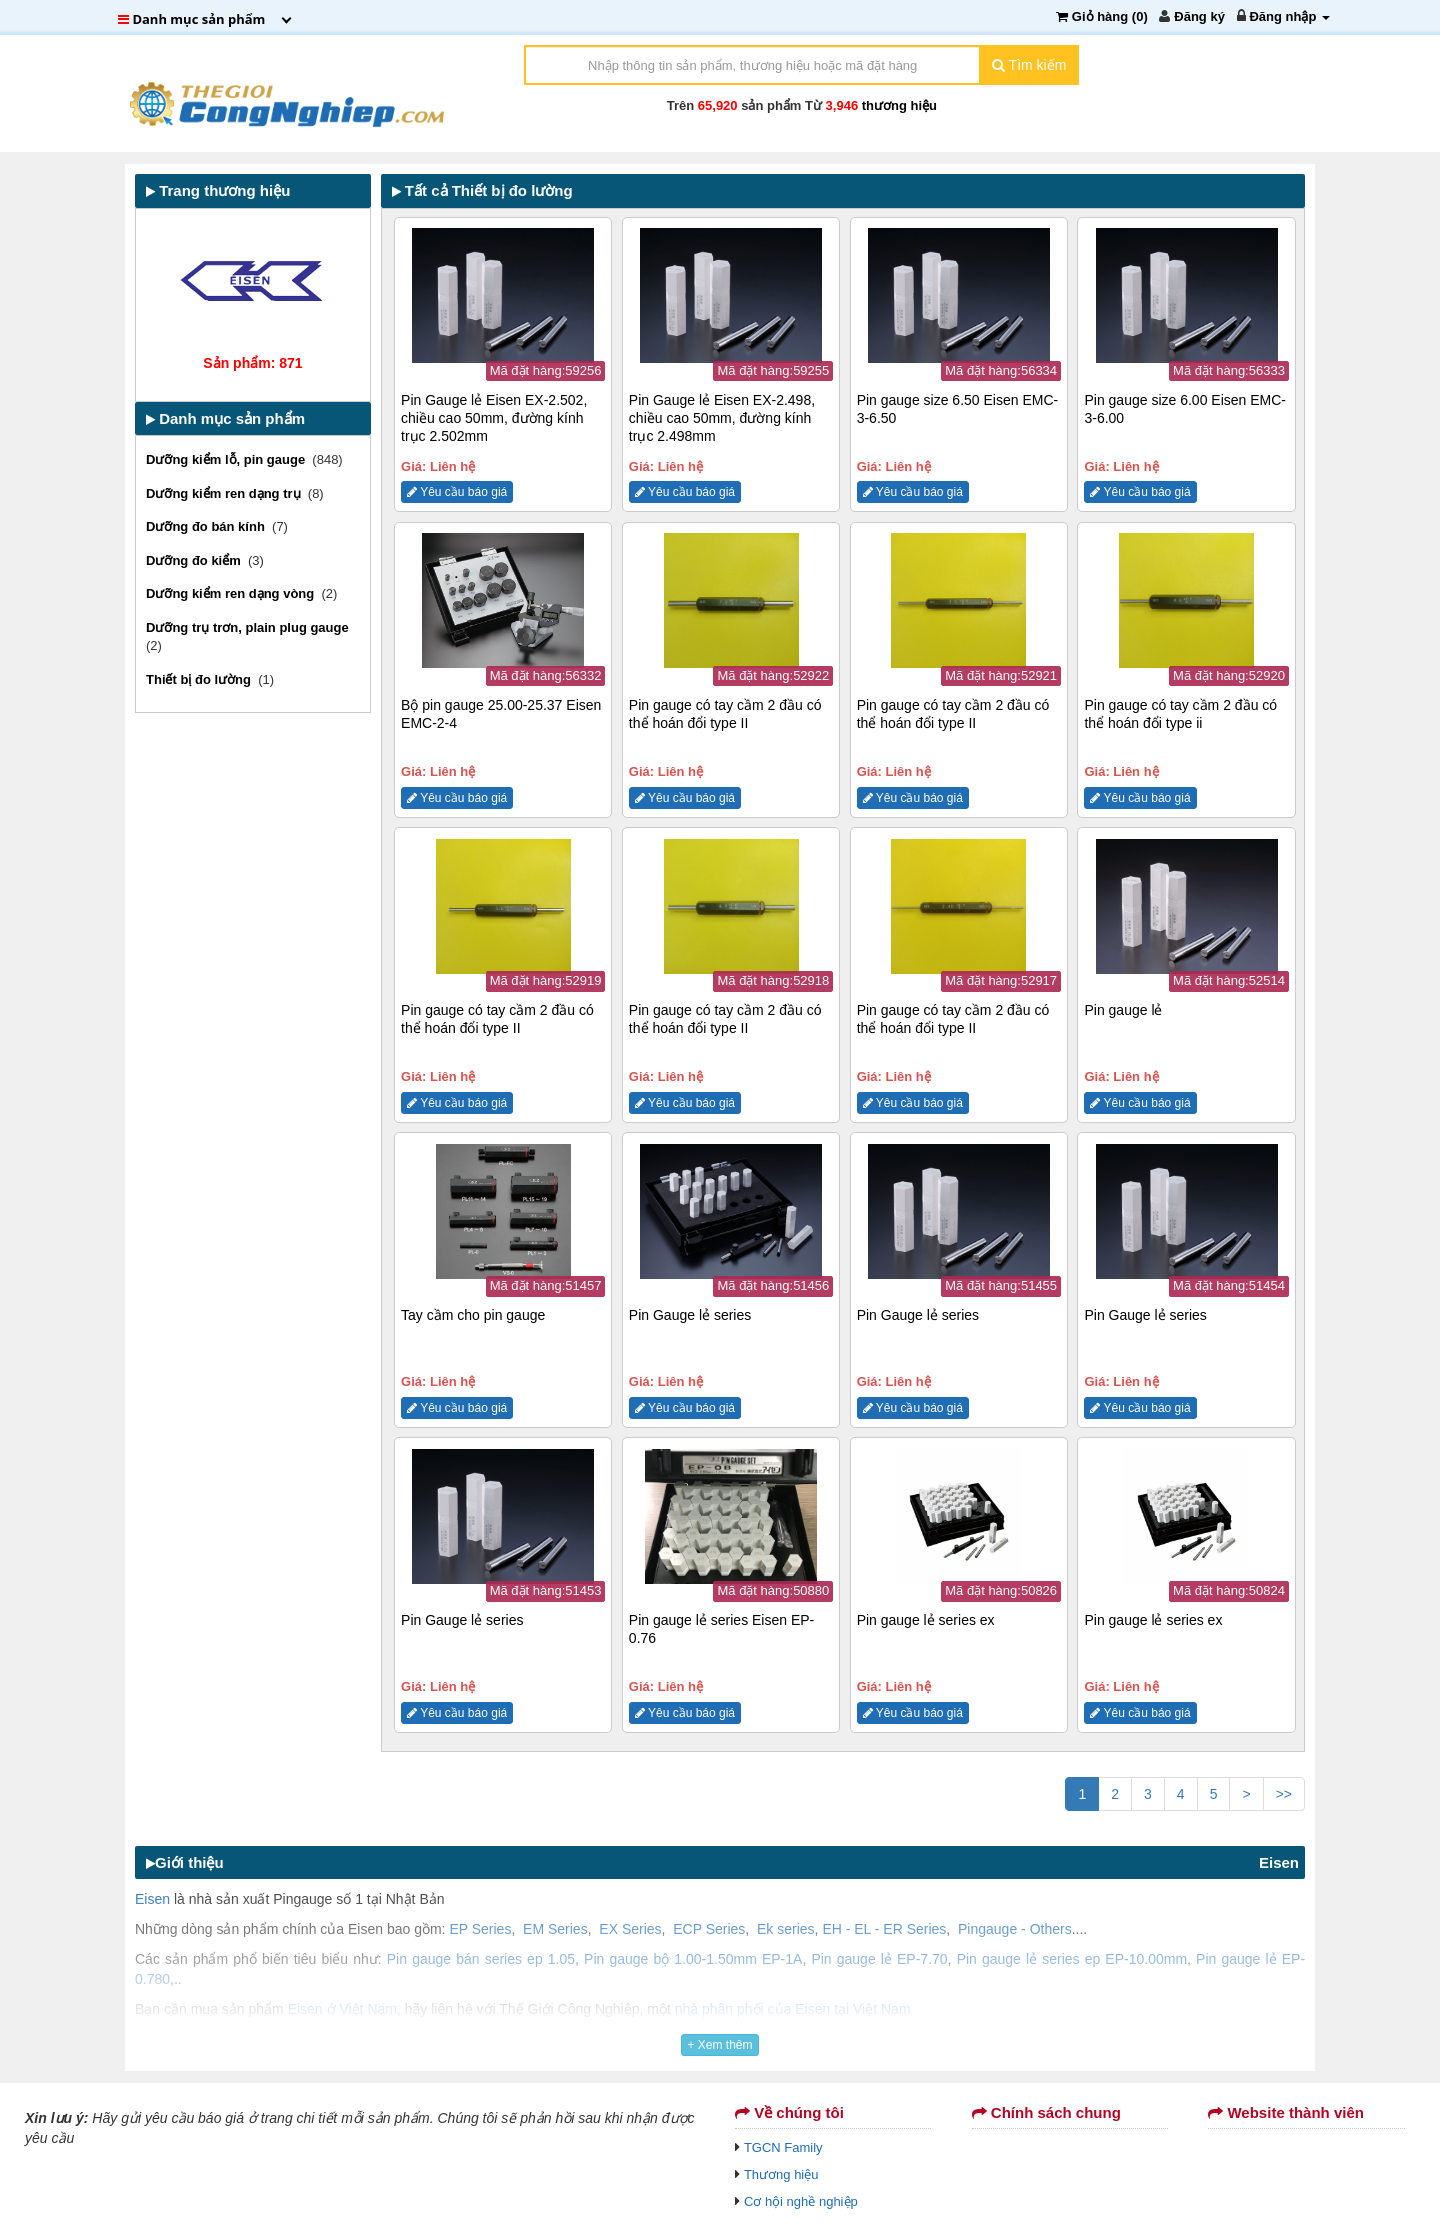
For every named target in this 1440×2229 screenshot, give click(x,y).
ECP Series (709, 1929)
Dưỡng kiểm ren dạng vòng (233, 593)
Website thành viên (1286, 2112)
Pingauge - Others (1015, 1929)
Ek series (786, 1929)
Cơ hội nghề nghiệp (801, 2201)
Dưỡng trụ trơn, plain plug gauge (249, 627)
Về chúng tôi (789, 2112)
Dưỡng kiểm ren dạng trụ (227, 493)
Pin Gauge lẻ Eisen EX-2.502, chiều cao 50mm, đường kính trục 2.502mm (494, 418)
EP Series (480, 1929)
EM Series (555, 1929)
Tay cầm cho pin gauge (473, 1315)
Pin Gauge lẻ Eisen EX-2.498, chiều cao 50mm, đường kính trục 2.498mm (722, 418)
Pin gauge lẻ (1123, 1010)
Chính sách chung (1046, 2112)
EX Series (630, 1929)
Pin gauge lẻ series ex (926, 1620)
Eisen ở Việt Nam (342, 2009)
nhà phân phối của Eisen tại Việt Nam (793, 2009)
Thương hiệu (781, 2174)
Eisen (1279, 1862)
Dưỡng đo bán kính (209, 526)
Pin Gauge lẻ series (690, 1315)
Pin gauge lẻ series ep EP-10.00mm (1072, 1959)
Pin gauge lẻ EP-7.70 (879, 1959)
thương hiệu (899, 105)
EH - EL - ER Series (884, 1929)
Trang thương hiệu (218, 190)
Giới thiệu (185, 1862)
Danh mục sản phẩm (225, 418)
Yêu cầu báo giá (457, 492)
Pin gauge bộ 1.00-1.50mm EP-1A (693, 1959)
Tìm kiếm (1029, 65)
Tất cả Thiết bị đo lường (482, 190)
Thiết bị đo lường (202, 679)
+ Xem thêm (719, 2045)
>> (1284, 1794)
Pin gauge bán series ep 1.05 (481, 1959)
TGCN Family (783, 2147)
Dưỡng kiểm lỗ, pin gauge (229, 459)
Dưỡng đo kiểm (197, 560)
